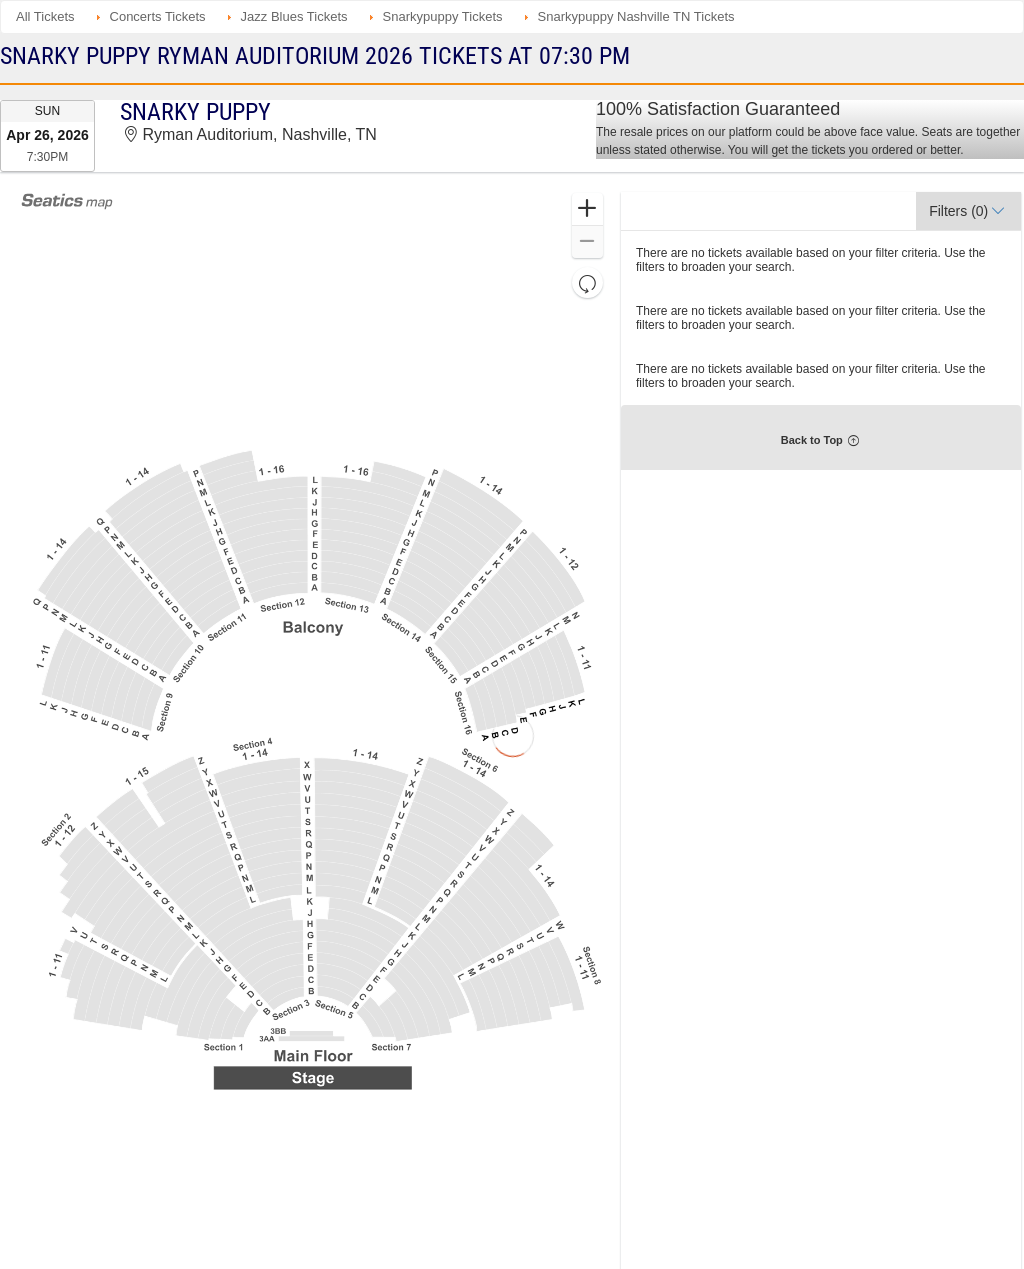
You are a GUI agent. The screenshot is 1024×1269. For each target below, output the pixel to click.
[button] (587, 209)
